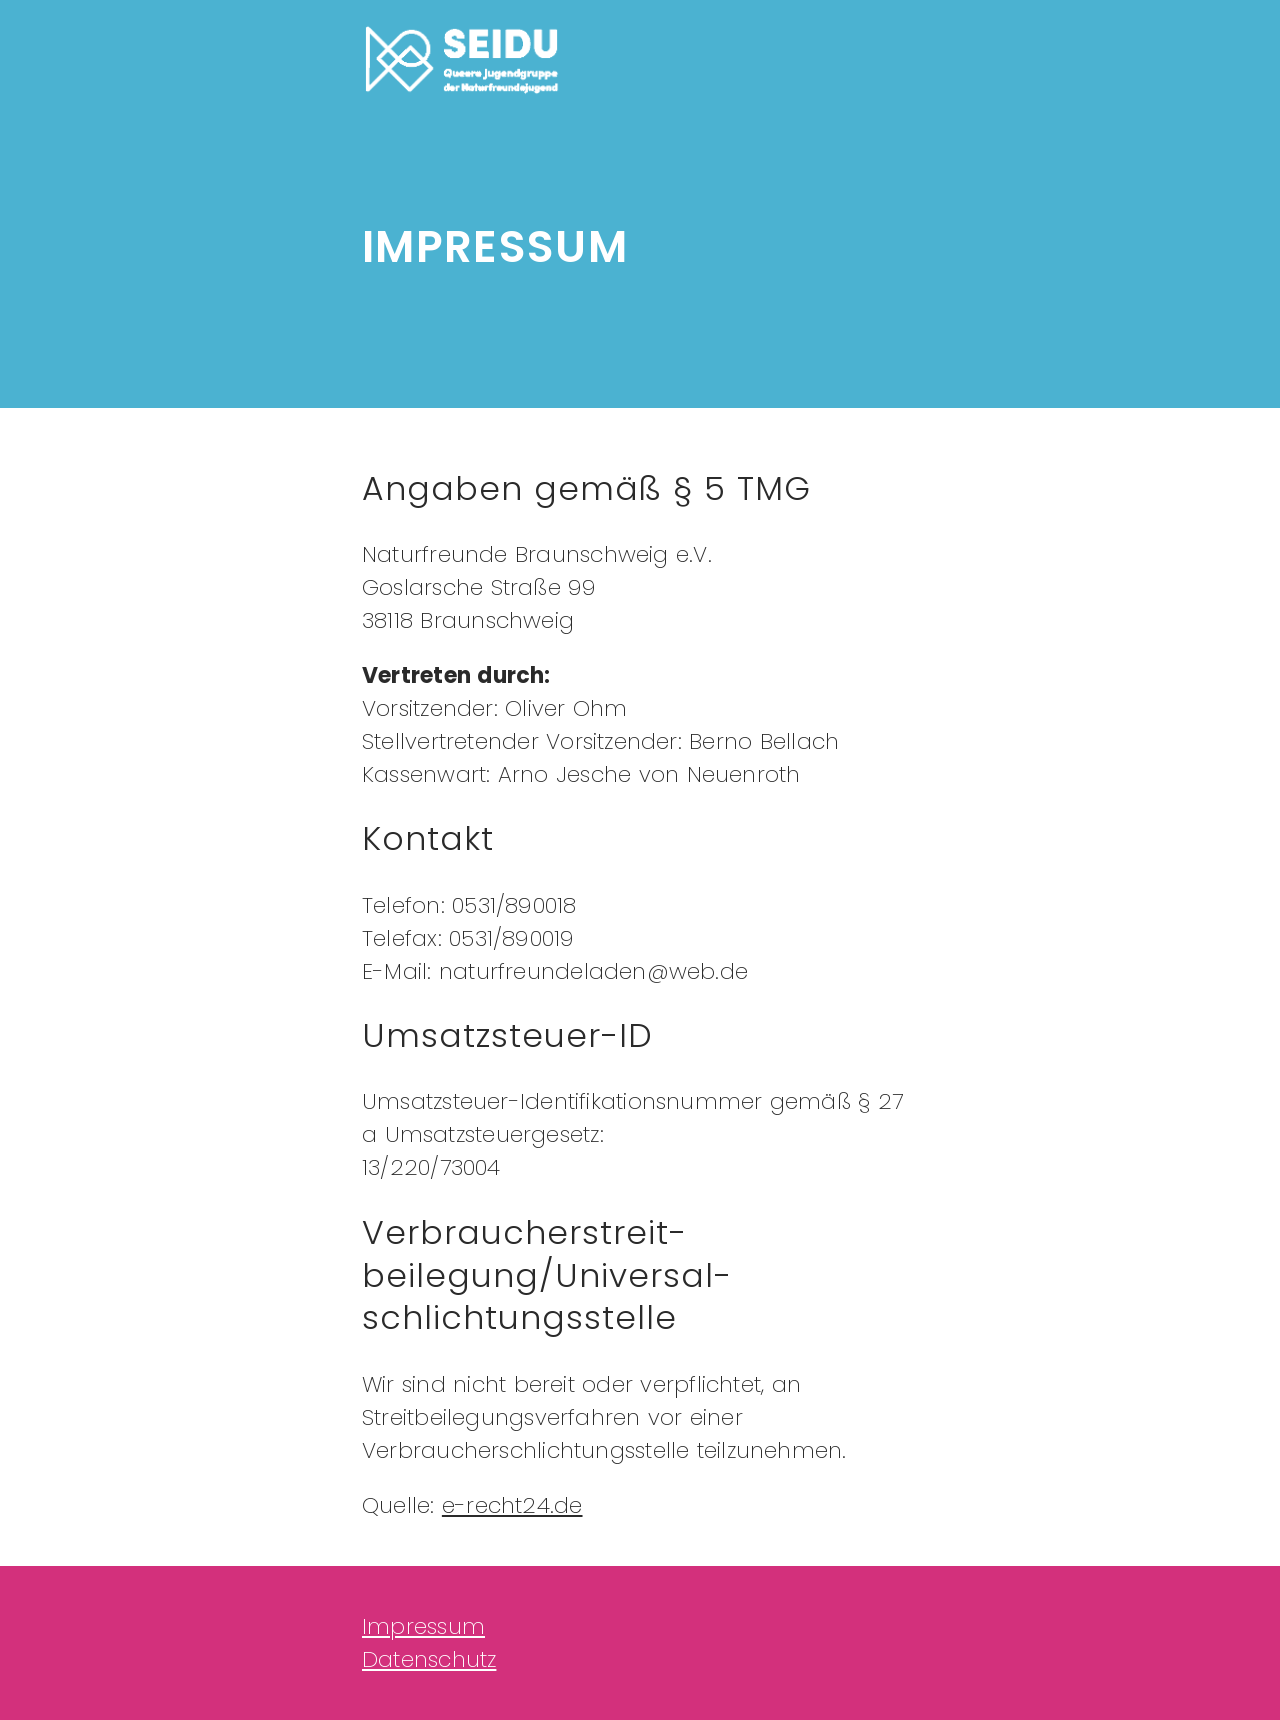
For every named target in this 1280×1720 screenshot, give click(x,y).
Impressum (423, 1626)
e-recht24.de (512, 1505)
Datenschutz (429, 1659)
